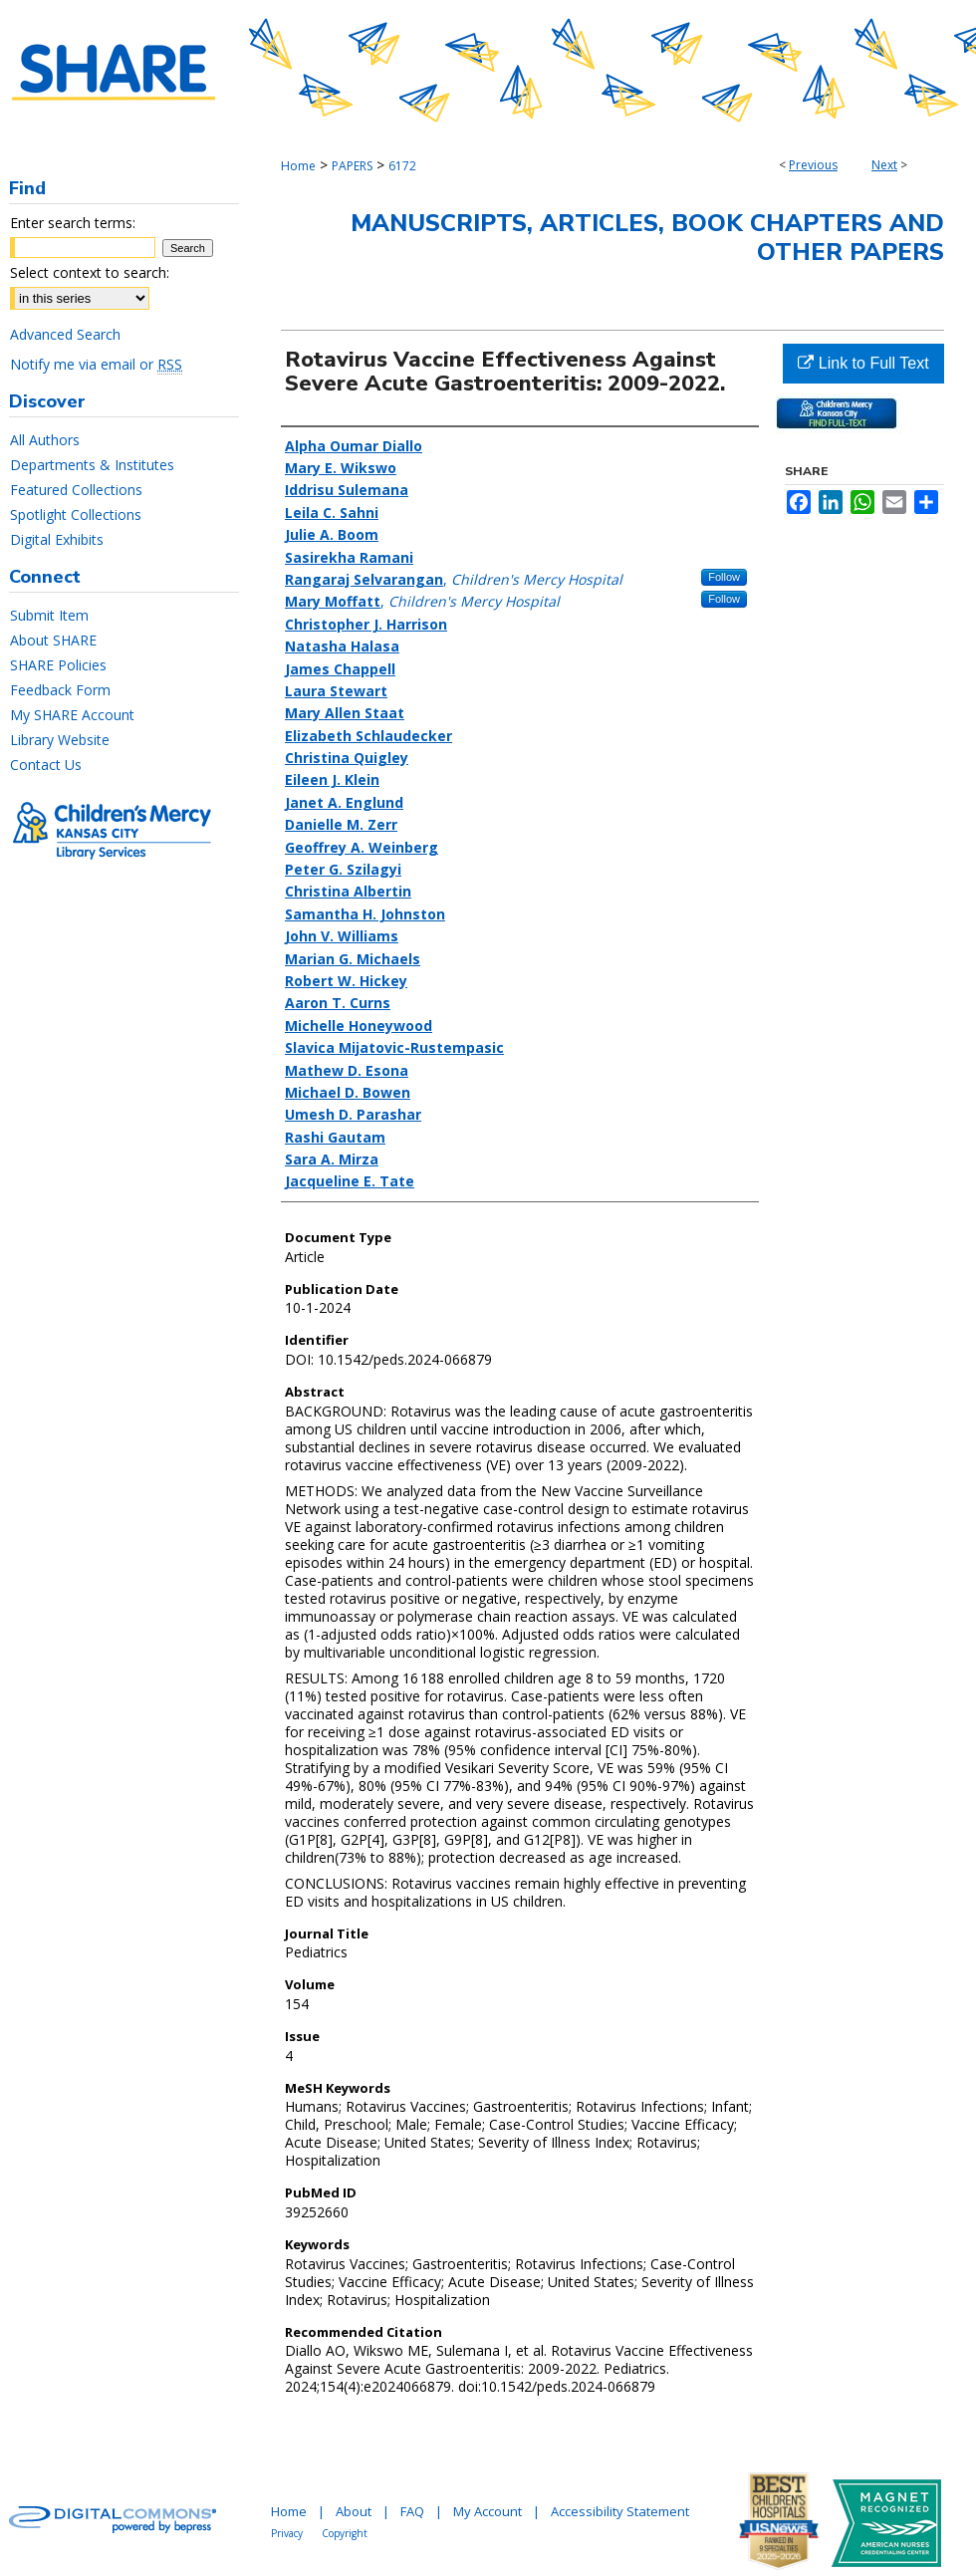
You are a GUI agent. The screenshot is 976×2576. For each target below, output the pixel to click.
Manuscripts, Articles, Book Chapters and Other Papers (647, 237)
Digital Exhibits (57, 539)
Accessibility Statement (620, 2511)
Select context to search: (89, 272)
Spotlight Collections (75, 514)
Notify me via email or (96, 364)
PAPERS (352, 165)
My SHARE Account (72, 714)
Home (298, 165)
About (353, 2511)
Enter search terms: (72, 222)
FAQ (412, 2511)
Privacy (287, 2533)
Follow (724, 577)
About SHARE (53, 640)
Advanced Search (65, 334)
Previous (813, 164)
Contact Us (46, 764)
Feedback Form (60, 689)
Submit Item (49, 615)
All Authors (45, 439)
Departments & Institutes (92, 464)
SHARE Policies (58, 664)
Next (884, 164)
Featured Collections (76, 489)
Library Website (60, 739)
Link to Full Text (863, 363)
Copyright (344, 2533)
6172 (402, 165)
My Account (487, 2511)
